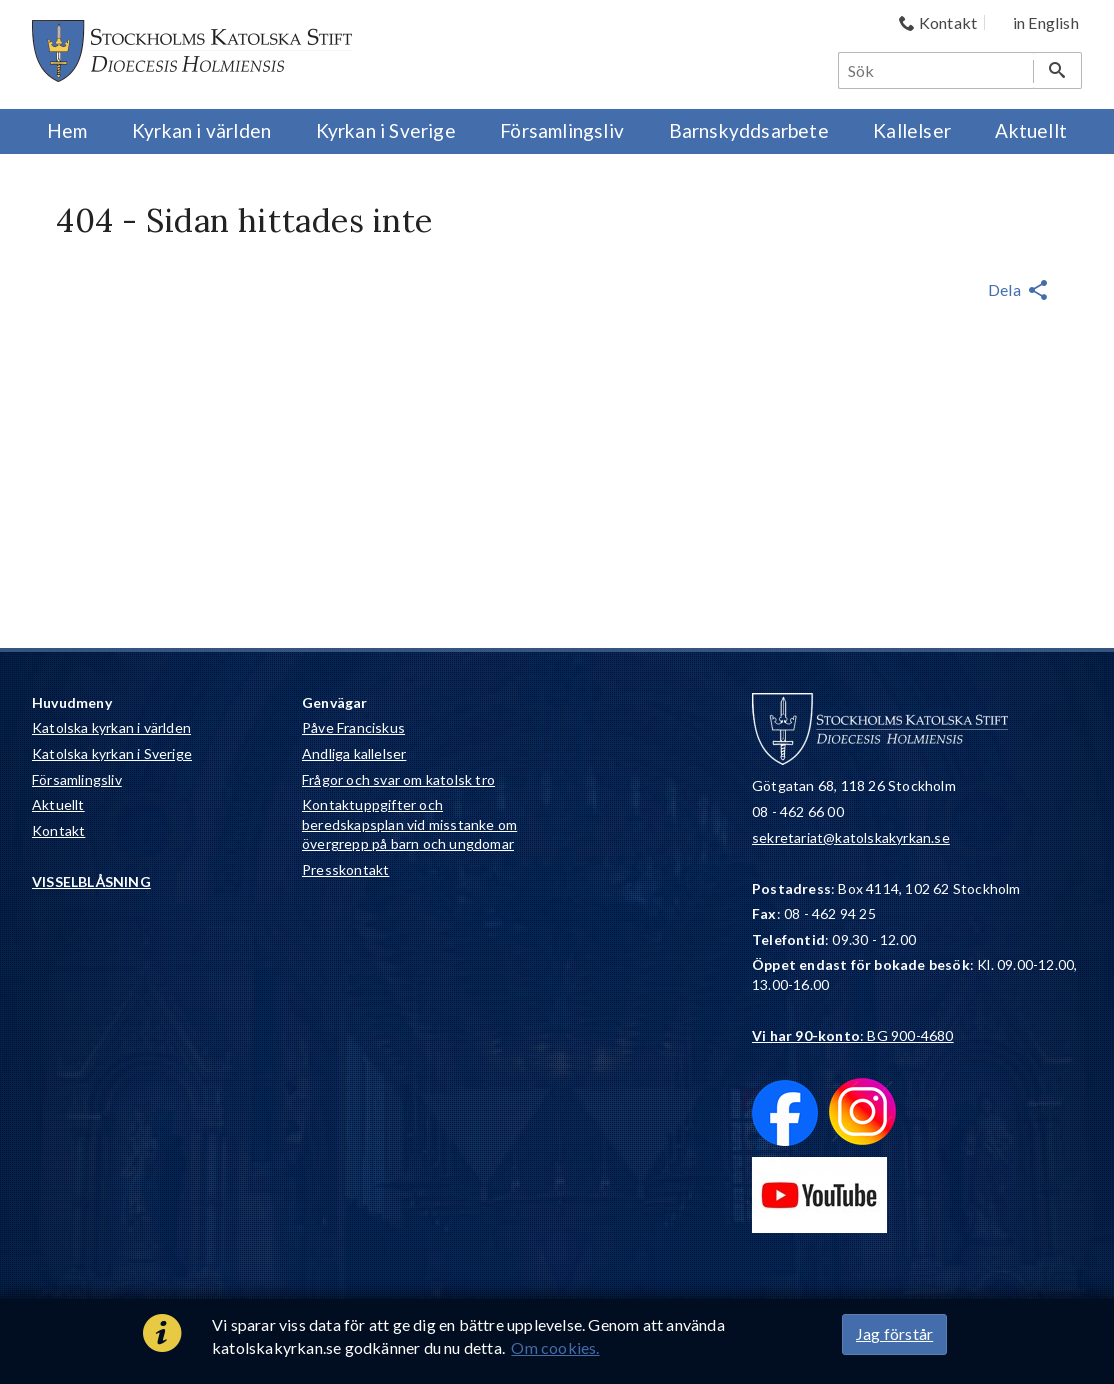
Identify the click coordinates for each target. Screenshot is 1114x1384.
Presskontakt (345, 869)
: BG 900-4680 (853, 1035)
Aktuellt (58, 804)
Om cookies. (555, 1347)
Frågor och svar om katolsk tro (398, 779)
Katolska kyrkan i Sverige (112, 753)
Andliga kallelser (354, 753)
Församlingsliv (77, 779)
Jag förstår (894, 1333)
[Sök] (937, 70)
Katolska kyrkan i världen (111, 727)
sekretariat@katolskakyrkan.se (851, 837)
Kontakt (58, 830)
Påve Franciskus (353, 727)
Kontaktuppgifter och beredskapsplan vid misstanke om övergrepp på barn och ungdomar (409, 824)
